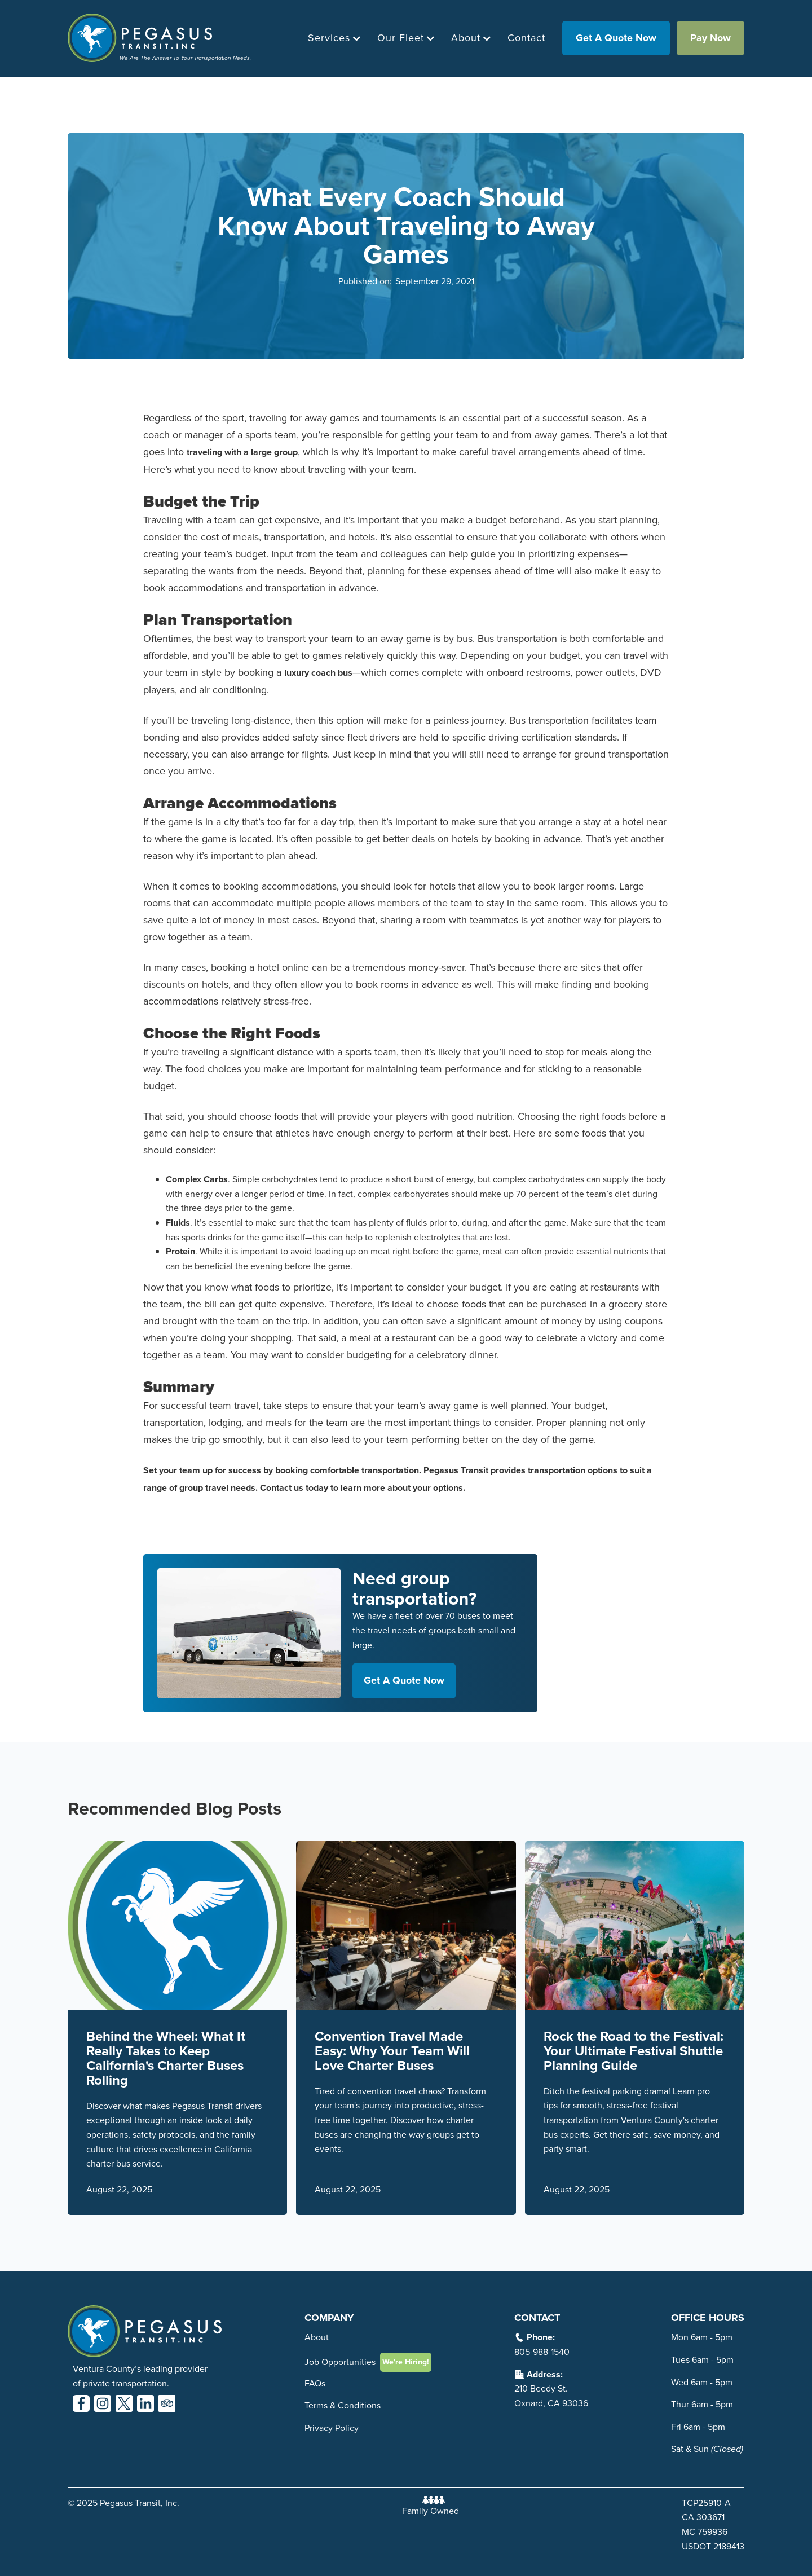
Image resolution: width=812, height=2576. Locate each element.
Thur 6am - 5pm (702, 2404)
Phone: (541, 2337)
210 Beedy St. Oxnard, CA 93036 (551, 2396)
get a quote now (616, 37)
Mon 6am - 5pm (701, 2337)
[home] (159, 38)
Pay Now (710, 37)
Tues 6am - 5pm (702, 2359)
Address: (545, 2374)
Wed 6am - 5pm (701, 2382)
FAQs (314, 2383)
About (316, 2337)
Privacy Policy (331, 2427)
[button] (332, 38)
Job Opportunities (340, 2361)
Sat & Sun (707, 2448)
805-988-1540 (542, 2351)
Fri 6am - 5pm (698, 2426)
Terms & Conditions (342, 2405)
